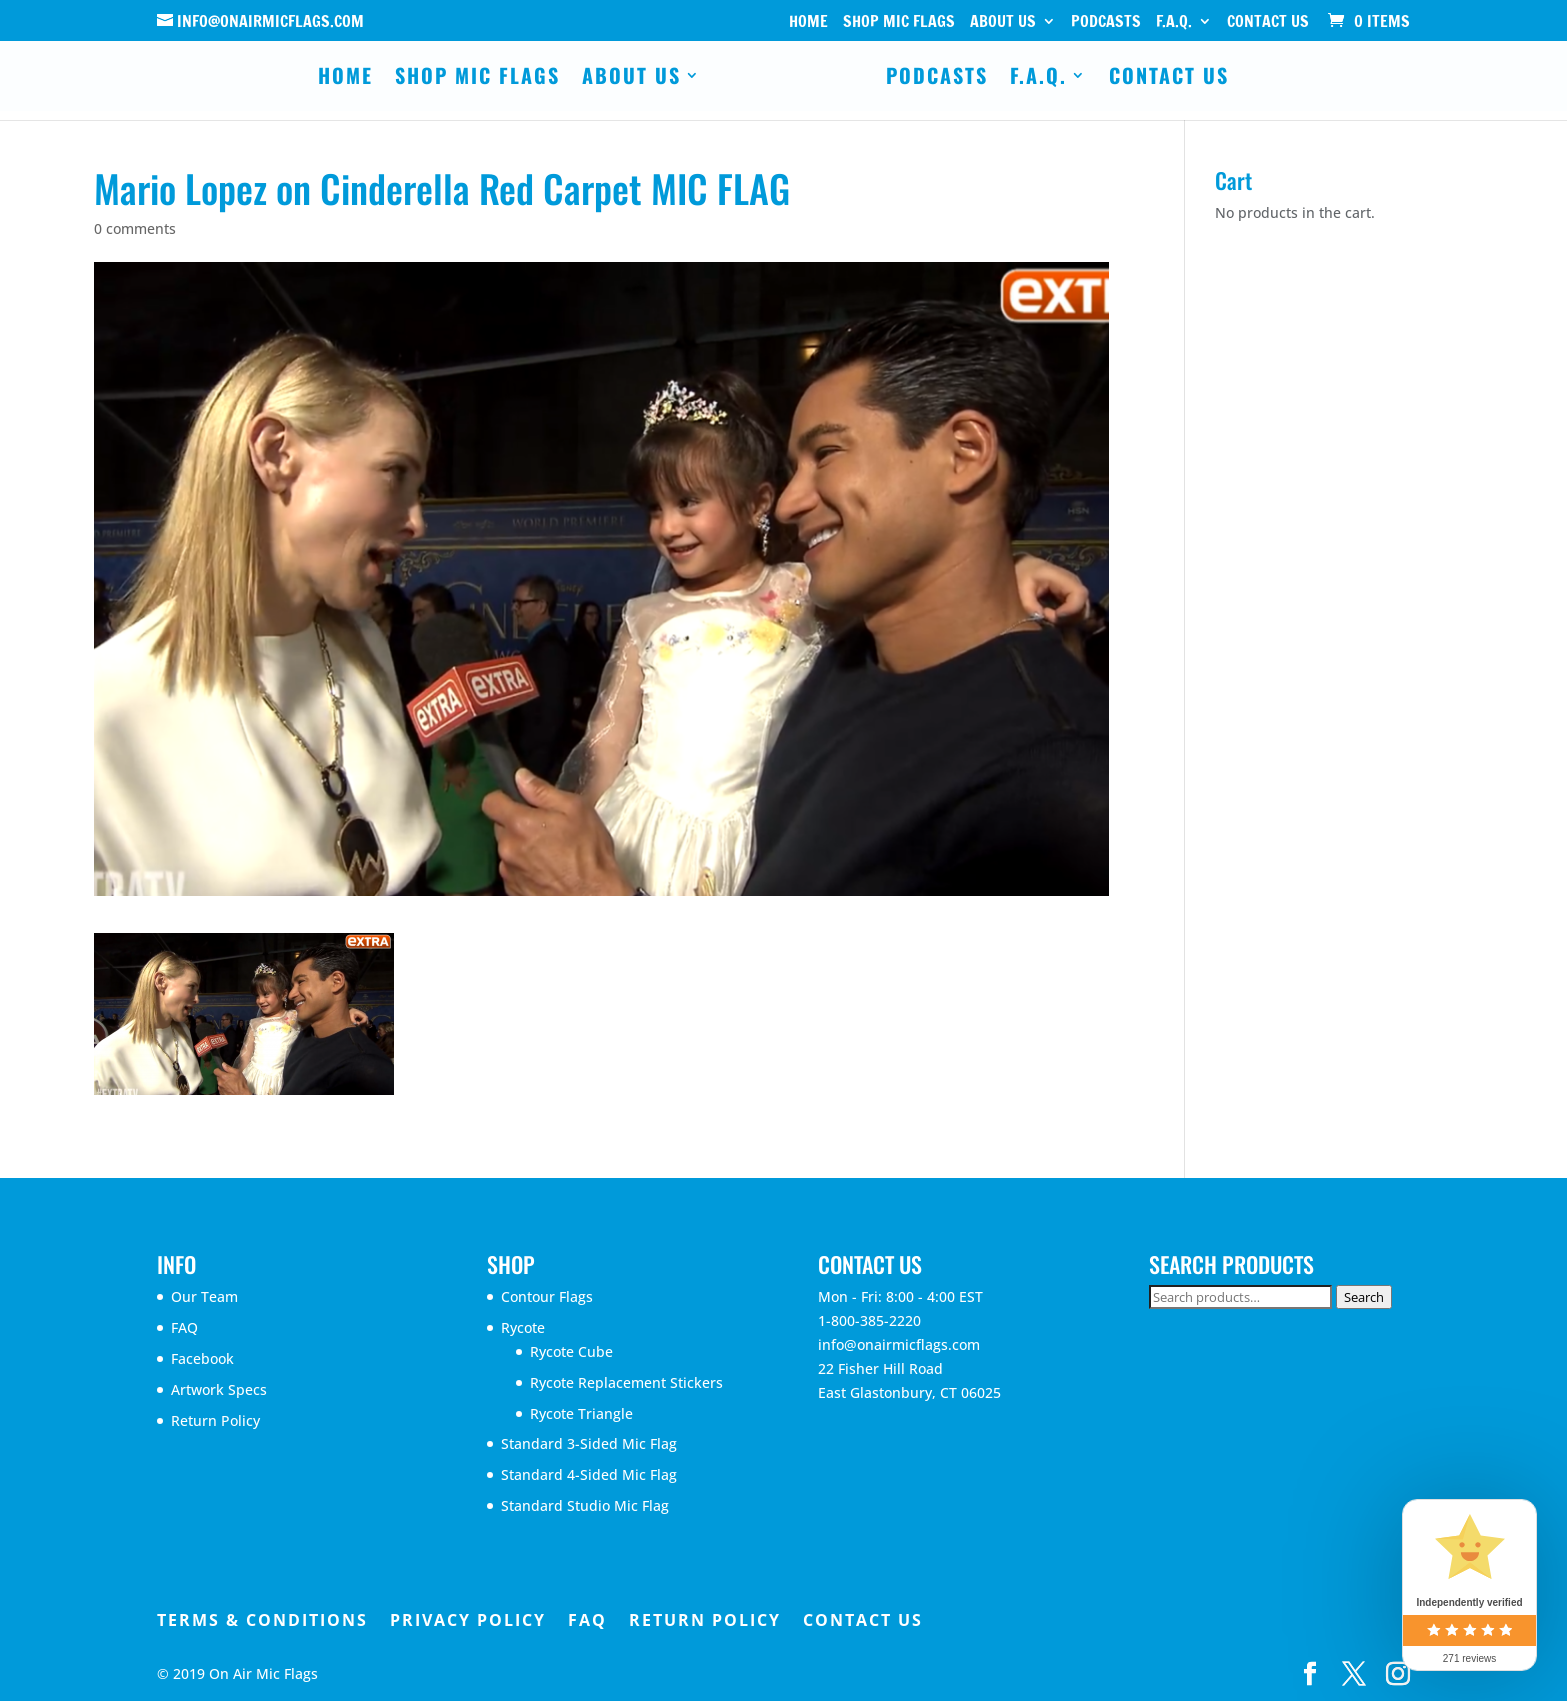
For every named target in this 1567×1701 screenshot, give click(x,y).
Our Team (204, 1296)
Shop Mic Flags (899, 22)
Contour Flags (547, 1296)
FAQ (184, 1327)
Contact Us (1268, 22)
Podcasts (1106, 22)
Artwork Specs (219, 1389)
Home (808, 22)
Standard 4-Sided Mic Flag (589, 1474)
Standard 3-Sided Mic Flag (589, 1443)
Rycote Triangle (581, 1413)
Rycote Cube (571, 1351)
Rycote (523, 1327)
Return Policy (215, 1420)
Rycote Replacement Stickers (626, 1382)
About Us (1003, 22)
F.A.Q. (1174, 22)
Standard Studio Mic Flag (585, 1505)
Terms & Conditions (262, 1620)
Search (1364, 1297)
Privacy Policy (468, 1620)
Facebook (202, 1358)
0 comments (135, 228)
